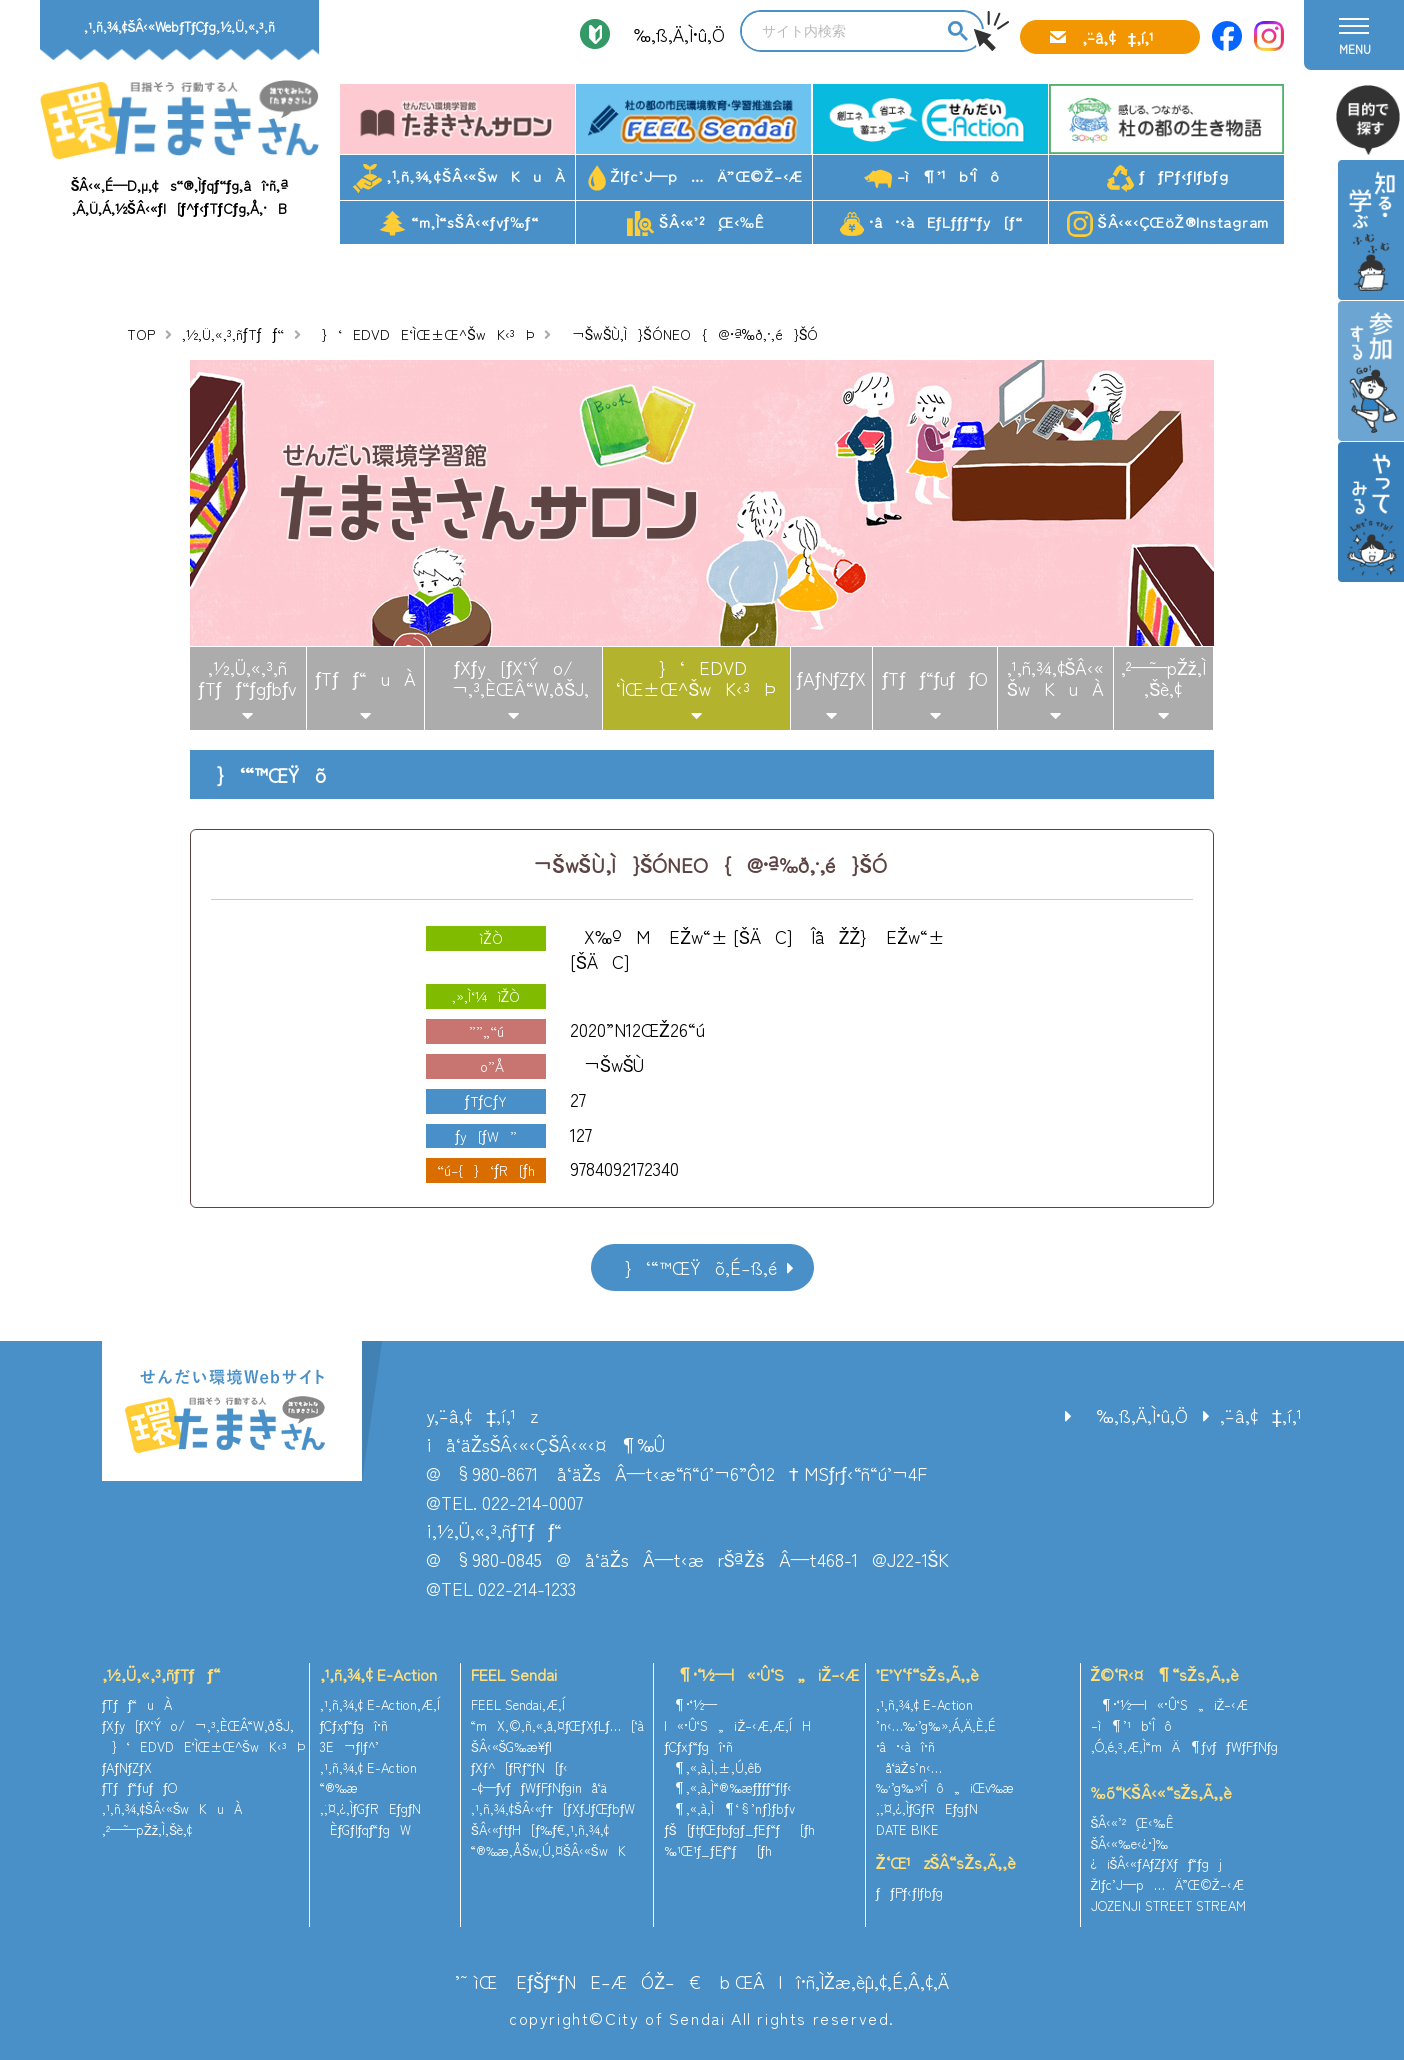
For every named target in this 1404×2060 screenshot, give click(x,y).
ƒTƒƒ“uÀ (365, 678)
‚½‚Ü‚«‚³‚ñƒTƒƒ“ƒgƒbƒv (247, 678)
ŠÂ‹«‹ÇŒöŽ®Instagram (1168, 224)
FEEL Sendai (514, 1674)
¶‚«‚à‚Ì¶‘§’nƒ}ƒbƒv (729, 1808)
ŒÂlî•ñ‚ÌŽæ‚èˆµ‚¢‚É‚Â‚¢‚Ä (842, 1981)
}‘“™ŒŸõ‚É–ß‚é (694, 1267)
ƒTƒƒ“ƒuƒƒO (935, 678)
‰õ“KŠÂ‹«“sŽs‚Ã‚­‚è (1162, 1792)
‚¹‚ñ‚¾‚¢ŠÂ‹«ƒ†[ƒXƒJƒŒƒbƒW (553, 1808)
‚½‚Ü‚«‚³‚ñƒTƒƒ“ (233, 334)
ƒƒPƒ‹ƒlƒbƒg (1167, 178)
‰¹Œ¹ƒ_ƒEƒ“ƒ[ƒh (718, 1850)
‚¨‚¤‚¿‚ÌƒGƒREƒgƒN (371, 1808)
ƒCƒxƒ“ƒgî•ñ (354, 1725)
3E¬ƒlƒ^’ (351, 1746)
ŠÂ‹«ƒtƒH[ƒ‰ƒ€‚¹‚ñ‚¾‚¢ (540, 1829)
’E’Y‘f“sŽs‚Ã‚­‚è (927, 1674)
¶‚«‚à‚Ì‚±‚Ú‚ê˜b (713, 1767)
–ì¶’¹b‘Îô (932, 176)
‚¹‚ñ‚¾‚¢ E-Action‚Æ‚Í (380, 1704)
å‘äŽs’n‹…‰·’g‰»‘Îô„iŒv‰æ (945, 1778)
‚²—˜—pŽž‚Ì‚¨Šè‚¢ (1163, 678)
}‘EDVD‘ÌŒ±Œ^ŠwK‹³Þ (696, 678)
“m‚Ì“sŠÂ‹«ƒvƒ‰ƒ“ (459, 224)
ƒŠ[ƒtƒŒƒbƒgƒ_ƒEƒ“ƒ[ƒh (739, 1829)
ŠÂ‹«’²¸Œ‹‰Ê (695, 224)
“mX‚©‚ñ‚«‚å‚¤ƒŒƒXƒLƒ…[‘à (557, 1725)
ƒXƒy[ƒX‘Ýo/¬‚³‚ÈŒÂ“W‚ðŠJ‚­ (513, 678)
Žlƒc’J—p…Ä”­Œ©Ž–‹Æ (696, 178)
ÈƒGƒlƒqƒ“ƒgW (365, 1829)
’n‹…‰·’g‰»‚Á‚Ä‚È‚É (936, 1725)
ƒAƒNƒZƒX (832, 678)
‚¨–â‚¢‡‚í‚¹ (1118, 37)
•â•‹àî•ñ (905, 1746)
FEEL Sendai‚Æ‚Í (518, 1704)
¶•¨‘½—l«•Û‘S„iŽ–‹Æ (761, 1674)
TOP (141, 334)
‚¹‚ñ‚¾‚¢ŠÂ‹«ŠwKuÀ (459, 178)
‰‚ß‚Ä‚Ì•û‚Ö (672, 34)
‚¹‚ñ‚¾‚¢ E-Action (378, 1674)
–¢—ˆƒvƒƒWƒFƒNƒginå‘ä (539, 1787)
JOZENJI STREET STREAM (1168, 1905)
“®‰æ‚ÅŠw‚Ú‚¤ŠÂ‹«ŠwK (548, 1850)
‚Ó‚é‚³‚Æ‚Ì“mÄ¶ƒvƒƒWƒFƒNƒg (1185, 1746)
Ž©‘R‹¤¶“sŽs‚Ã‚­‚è (1165, 1674)
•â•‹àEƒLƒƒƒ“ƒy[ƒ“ (931, 223)
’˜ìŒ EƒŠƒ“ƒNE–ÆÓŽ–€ (578, 1981)
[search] (841, 31)
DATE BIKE (907, 1829)
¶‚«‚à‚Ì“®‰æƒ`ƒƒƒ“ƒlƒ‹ (728, 1787)
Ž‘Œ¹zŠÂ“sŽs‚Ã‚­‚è (946, 1862)
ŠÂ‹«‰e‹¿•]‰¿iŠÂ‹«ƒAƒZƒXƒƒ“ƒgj (1156, 1854)
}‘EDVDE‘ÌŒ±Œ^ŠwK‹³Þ (422, 334)
